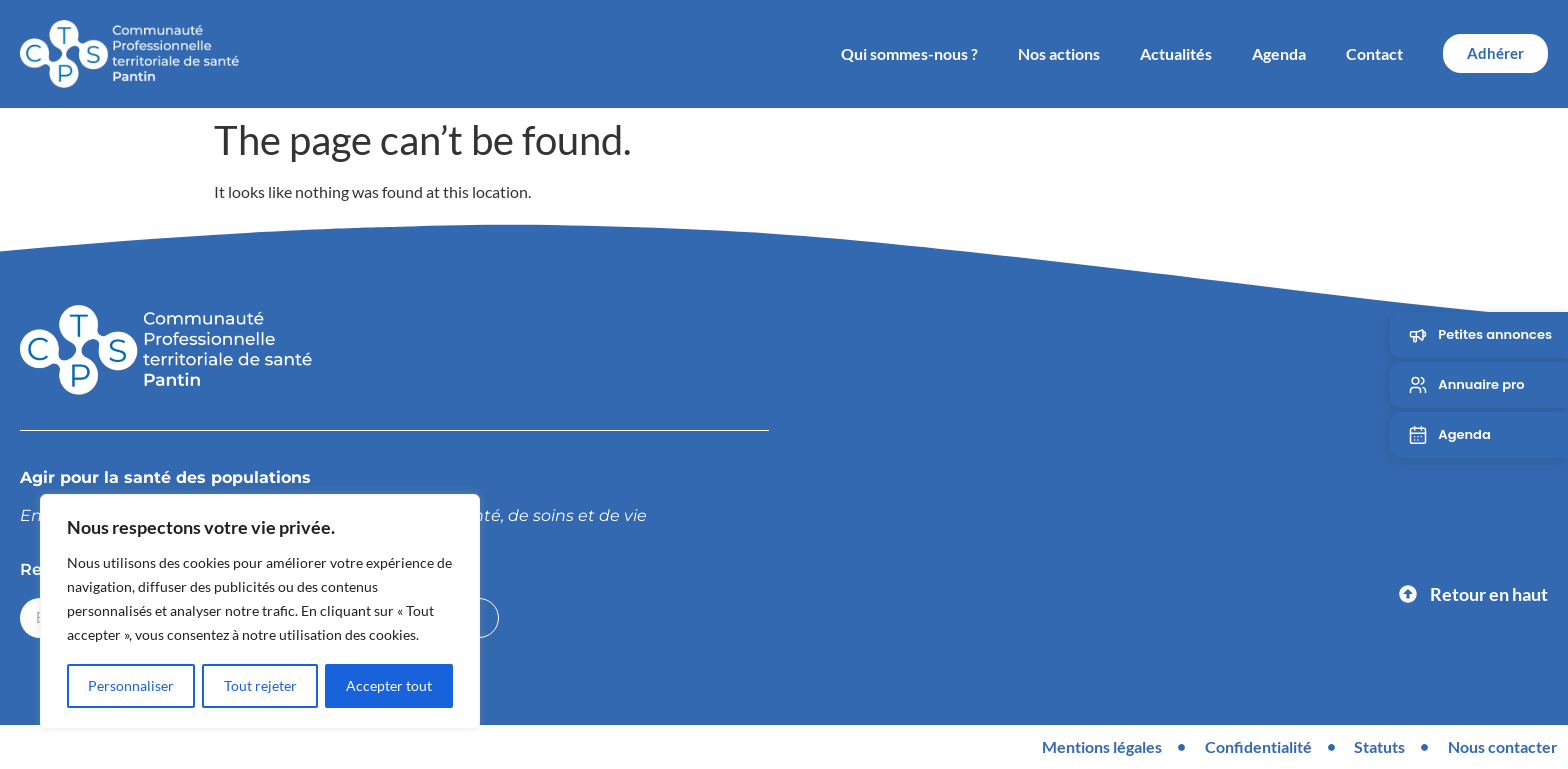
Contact (1374, 53)
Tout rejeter (260, 685)
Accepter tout (389, 685)
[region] (260, 612)
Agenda (1279, 53)
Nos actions (1059, 53)
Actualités (1176, 53)
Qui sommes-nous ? (909, 53)
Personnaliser (131, 685)
